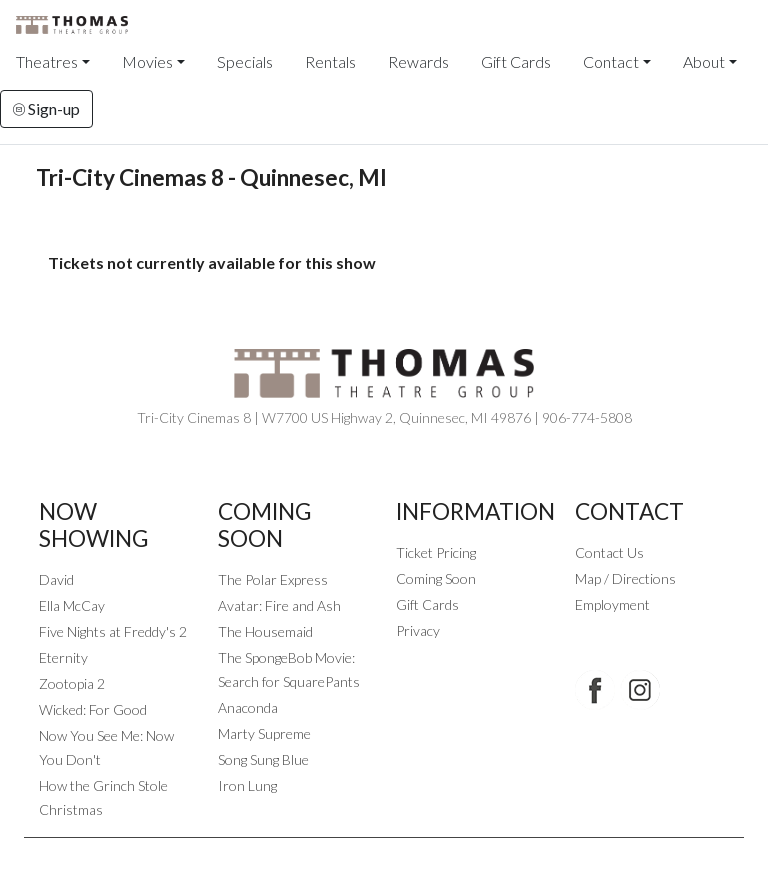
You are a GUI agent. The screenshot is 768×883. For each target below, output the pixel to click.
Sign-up (46, 108)
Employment (612, 604)
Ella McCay (72, 605)
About (704, 61)
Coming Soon (436, 578)
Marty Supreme (264, 733)
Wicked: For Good (93, 709)
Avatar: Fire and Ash (279, 605)
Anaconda (248, 707)
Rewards (418, 61)
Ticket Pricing (436, 552)
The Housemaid (265, 631)
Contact (611, 61)
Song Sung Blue (263, 759)
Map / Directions (625, 578)
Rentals (330, 61)
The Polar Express (273, 579)
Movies (147, 61)
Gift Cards (516, 61)
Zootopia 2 (72, 683)
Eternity (63, 657)
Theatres (47, 61)
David (56, 579)
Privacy (418, 630)
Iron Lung (247, 785)
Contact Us (609, 552)
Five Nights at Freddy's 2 (113, 631)
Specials (245, 61)
